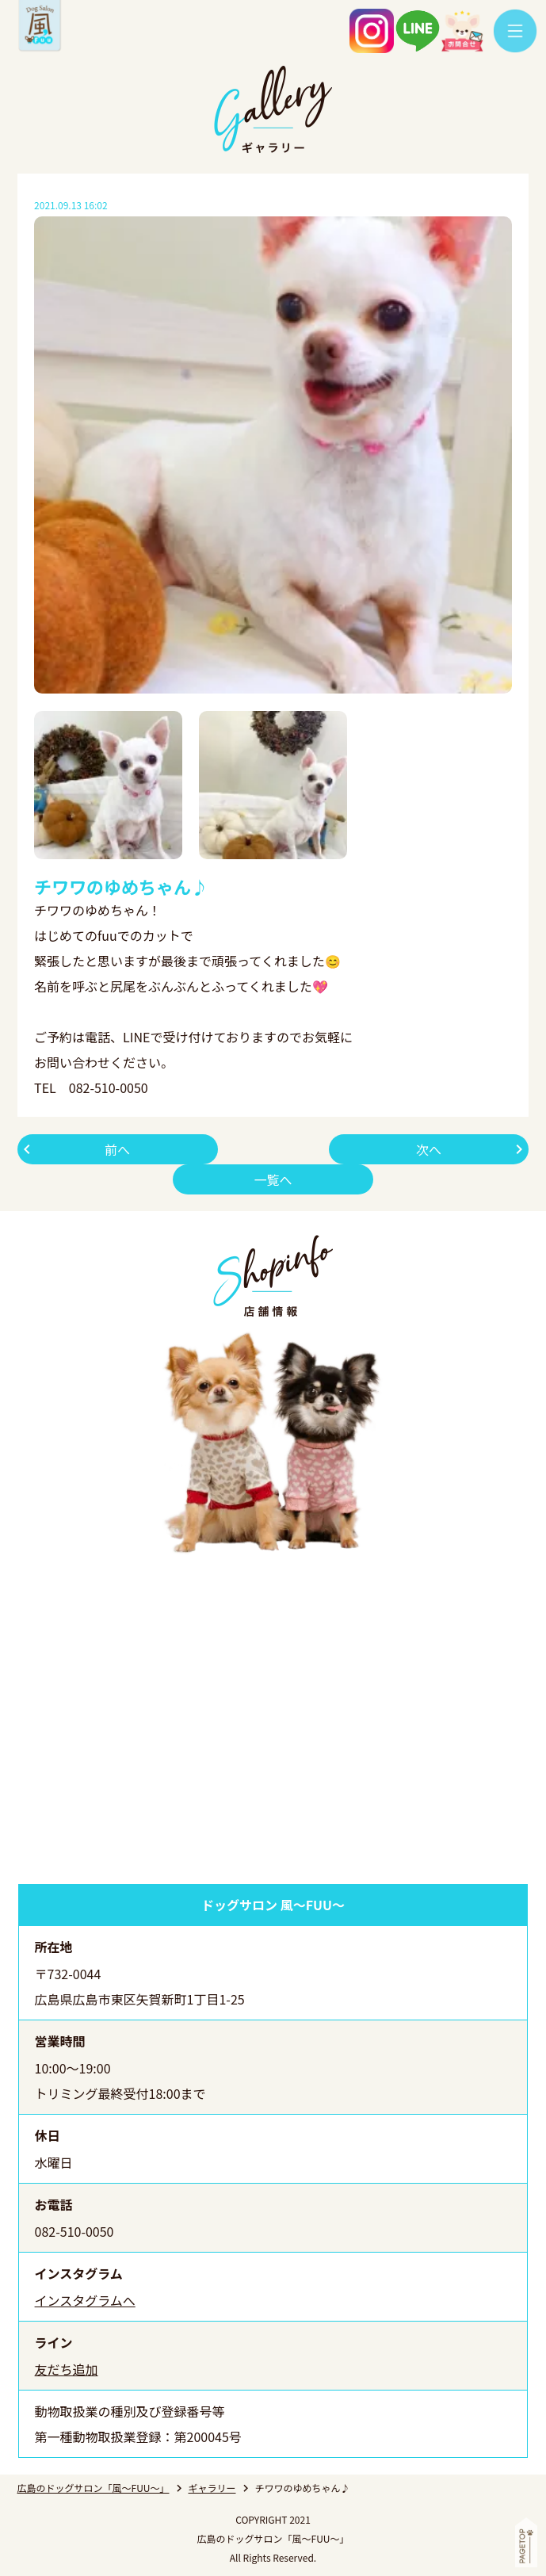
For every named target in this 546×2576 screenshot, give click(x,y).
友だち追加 (66, 2369)
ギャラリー (211, 2487)
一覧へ (273, 1179)
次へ (428, 1149)
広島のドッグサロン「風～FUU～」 (93, 2487)
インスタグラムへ (85, 2300)
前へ (117, 1149)
